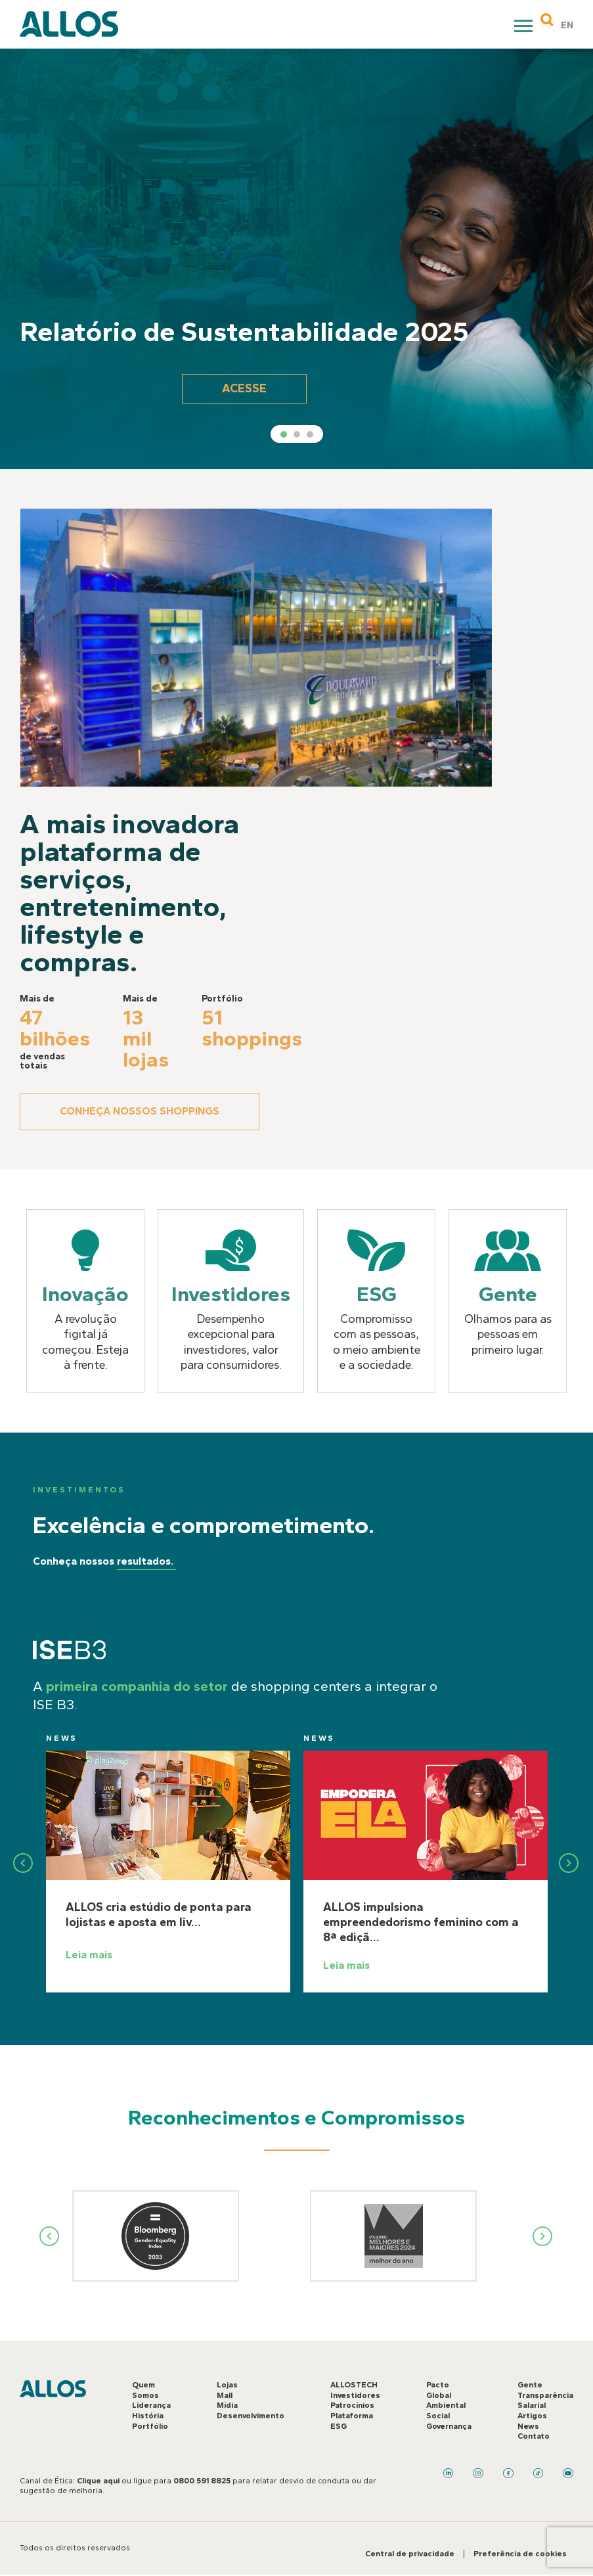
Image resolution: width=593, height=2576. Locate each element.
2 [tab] (297, 434)
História (148, 2415)
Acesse (244, 388)
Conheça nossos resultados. (75, 1561)
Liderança (151, 2405)
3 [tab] (310, 434)
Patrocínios (352, 2405)
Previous (51, 1863)
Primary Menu (524, 28)
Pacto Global (438, 2390)
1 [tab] (283, 434)
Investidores (355, 2395)
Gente (529, 2384)
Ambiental (446, 2405)
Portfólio (150, 2426)
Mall (224, 2395)
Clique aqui (98, 2480)
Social (438, 2415)
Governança (449, 2426)
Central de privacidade (409, 2553)
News (89, 1766)
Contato (533, 2436)
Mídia (227, 2405)
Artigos (532, 2415)
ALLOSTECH (354, 2384)
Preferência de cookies (520, 2553)
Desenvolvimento (250, 2415)
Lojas (227, 2384)
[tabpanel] (296, 259)
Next (543, 2236)
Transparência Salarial (545, 2400)
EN (567, 25)
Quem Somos (145, 2390)
